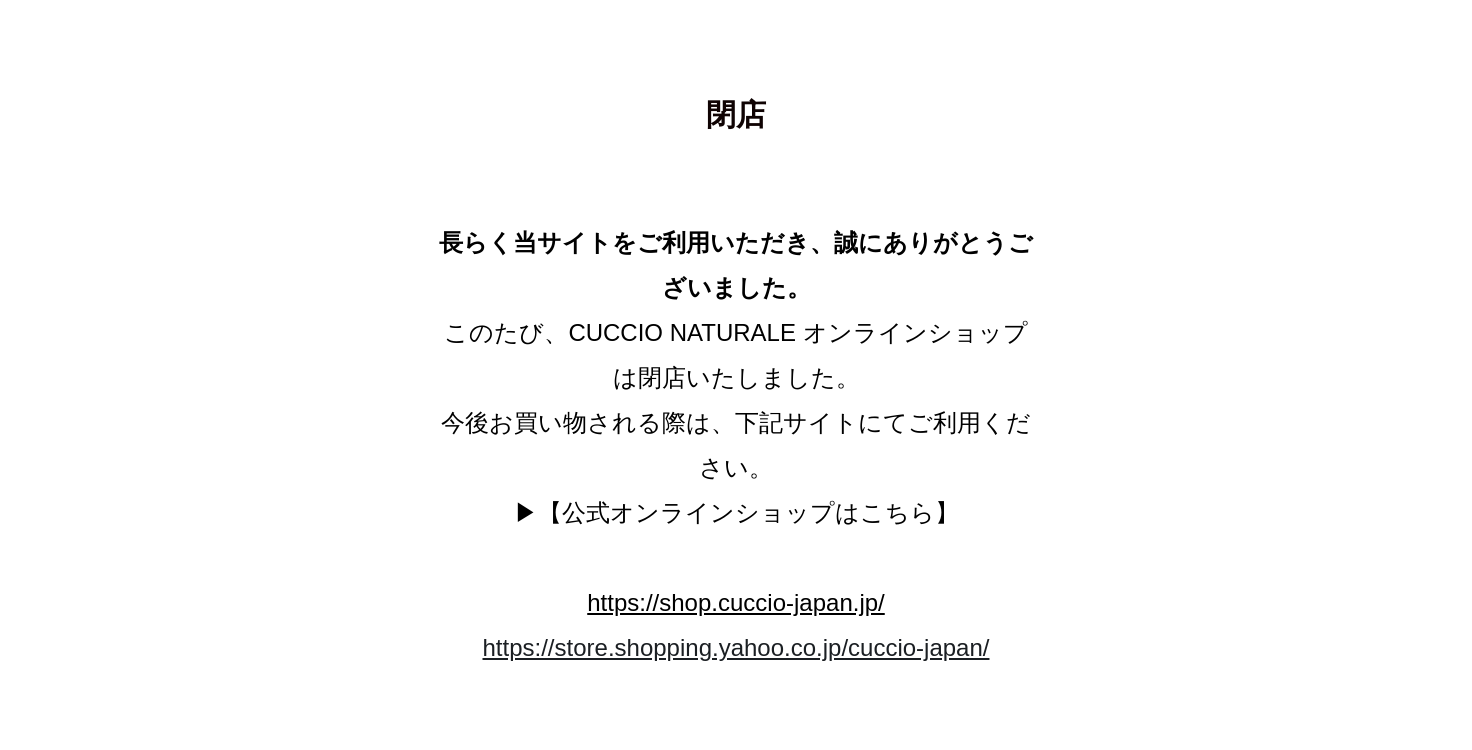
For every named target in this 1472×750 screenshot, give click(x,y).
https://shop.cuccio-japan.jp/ (736, 602)
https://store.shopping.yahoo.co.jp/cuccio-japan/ (736, 647)
